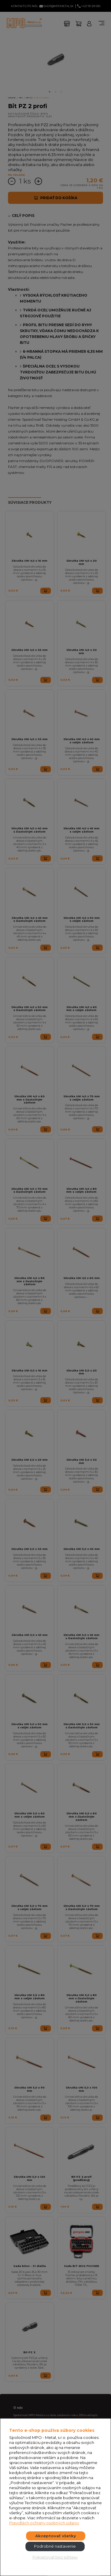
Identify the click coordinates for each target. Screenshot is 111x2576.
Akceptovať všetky (55, 2535)
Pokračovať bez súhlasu (55, 2557)
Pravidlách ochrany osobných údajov (44, 2522)
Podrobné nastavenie (55, 2546)
